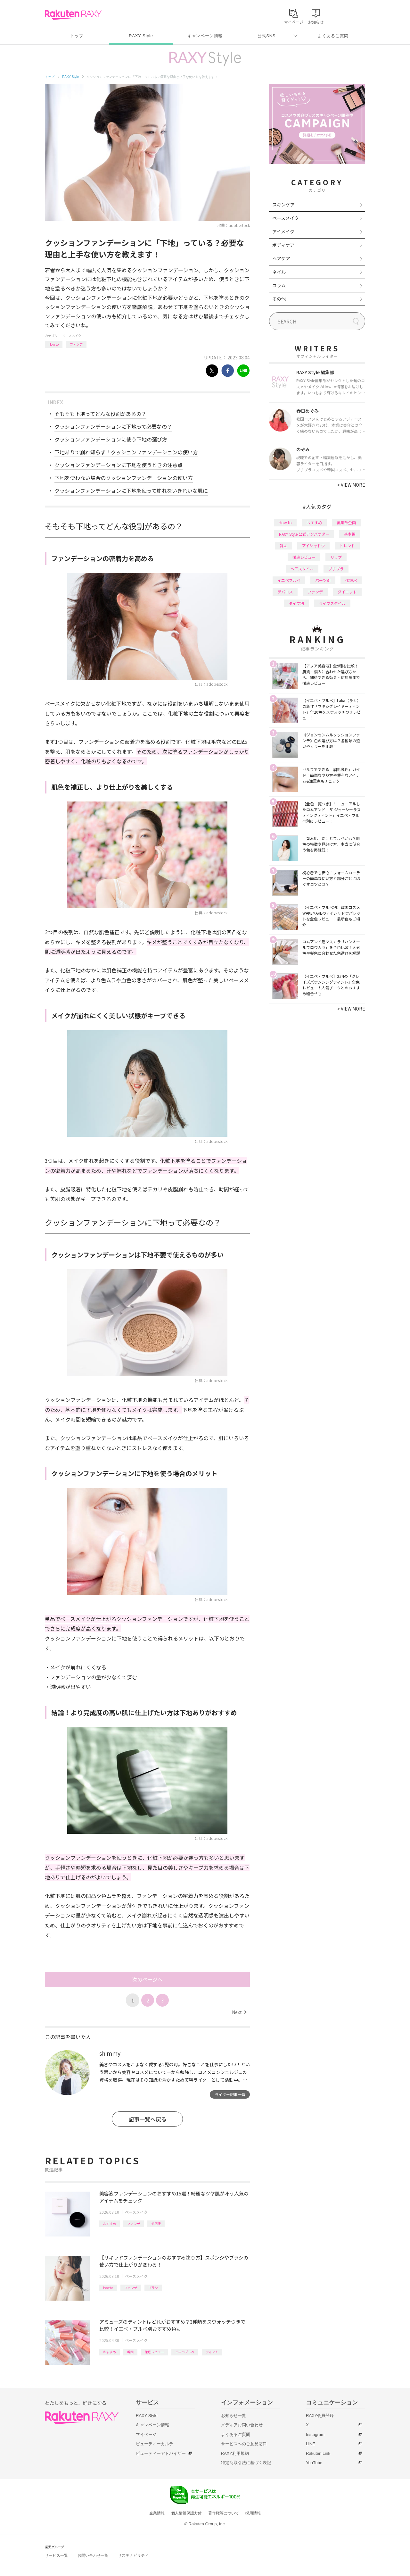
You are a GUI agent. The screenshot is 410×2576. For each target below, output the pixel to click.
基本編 (350, 534)
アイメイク (283, 231)
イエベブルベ (184, 2351)
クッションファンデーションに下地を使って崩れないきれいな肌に (131, 490)
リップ (336, 557)
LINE (310, 2443)
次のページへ (147, 1979)
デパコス (285, 591)
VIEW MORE (351, 485)
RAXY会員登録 (320, 2415)
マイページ (146, 2434)
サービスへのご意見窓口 (244, 2443)
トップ (76, 35)
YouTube (314, 2462)
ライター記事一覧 (230, 2094)
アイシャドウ (313, 545)
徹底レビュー (154, 2351)
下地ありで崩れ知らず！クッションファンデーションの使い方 (126, 452)
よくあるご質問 (333, 35)
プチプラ (336, 568)
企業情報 (157, 2513)
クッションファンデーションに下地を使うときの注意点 (118, 465)
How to (54, 344)
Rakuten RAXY (73, 15)
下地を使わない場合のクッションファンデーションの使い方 (123, 478)
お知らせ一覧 (233, 2415)
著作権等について (223, 2513)
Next (239, 2012)
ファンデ (76, 344)
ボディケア (283, 245)
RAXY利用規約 (235, 2453)
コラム (279, 285)
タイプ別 (296, 603)
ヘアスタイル (302, 568)
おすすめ (109, 2223)
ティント (212, 2351)
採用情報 (253, 2513)
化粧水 (351, 580)
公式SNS (267, 35)
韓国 (130, 2351)
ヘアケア (281, 258)
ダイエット (347, 591)
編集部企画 (346, 522)
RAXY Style (141, 35)
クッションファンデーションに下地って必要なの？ (113, 426)
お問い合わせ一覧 (93, 2555)
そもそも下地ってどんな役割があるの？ (100, 413)
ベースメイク (71, 335)
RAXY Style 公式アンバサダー (304, 534)
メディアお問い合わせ (242, 2424)
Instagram (315, 2434)
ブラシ (153, 2287)
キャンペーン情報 (205, 35)
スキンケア (283, 204)
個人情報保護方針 (186, 2513)
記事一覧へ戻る (147, 2119)
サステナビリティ (133, 2555)
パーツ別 (323, 580)
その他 (279, 299)
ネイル (279, 272)
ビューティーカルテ (154, 2443)
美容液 (156, 2223)
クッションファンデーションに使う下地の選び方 (110, 439)
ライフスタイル (332, 603)
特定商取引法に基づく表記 (246, 2462)
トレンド (347, 545)
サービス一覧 (56, 2555)
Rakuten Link (318, 2453)
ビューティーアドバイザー (161, 2453)
